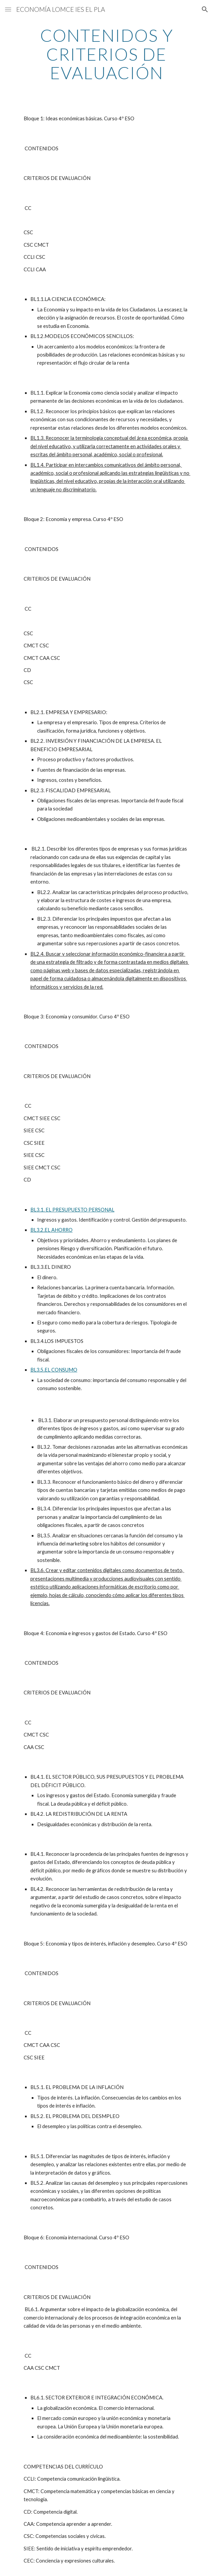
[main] (106, 54)
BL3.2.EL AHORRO (51, 1230)
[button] (8, 9)
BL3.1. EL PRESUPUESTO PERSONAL (72, 1210)
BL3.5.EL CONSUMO (53, 1370)
